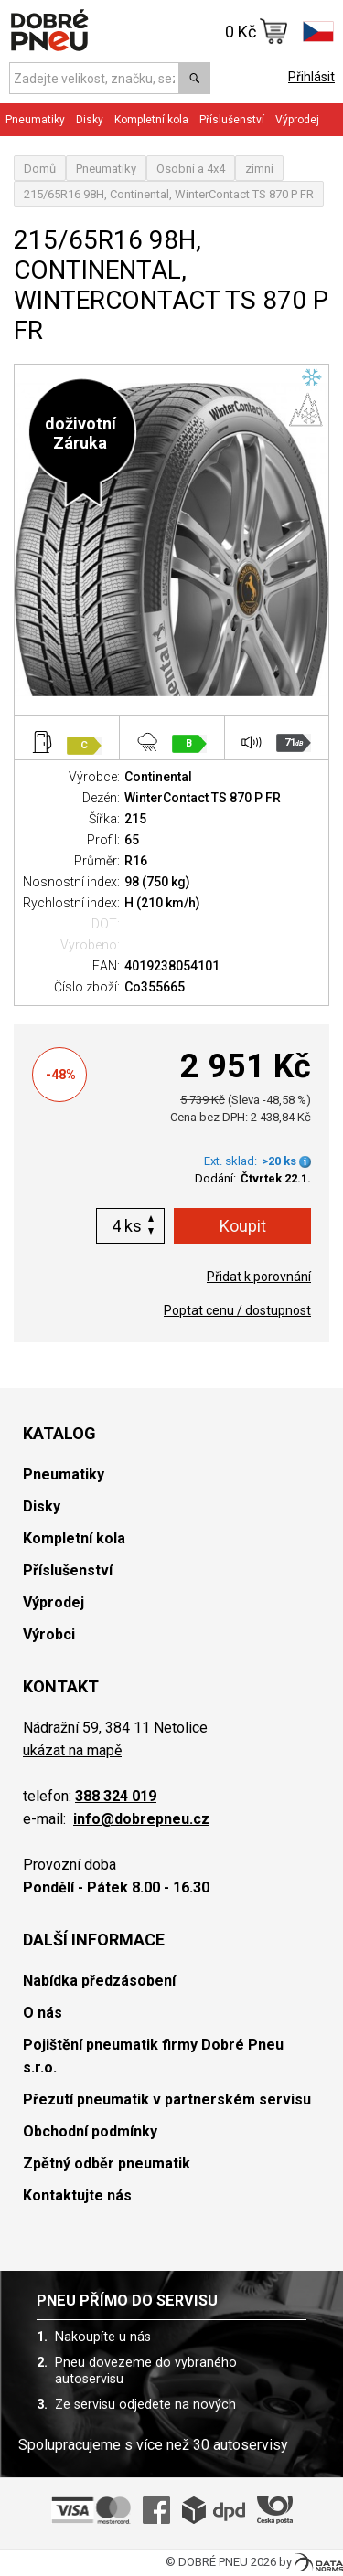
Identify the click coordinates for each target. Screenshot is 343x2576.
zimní (259, 168)
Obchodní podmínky (90, 2131)
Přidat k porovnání (259, 1276)
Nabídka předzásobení (99, 1980)
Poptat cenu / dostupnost (237, 1310)
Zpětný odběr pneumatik (106, 2163)
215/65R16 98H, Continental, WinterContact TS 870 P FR (169, 194)
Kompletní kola (151, 119)
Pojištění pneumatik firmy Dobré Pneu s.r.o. (153, 2056)
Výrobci (49, 1634)
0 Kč (256, 31)
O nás (42, 2012)
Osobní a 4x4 (190, 168)
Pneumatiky (35, 119)
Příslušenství (231, 119)
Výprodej (297, 119)
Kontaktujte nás (77, 2195)
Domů (40, 168)
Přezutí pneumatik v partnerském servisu (167, 2099)
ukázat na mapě (72, 1750)
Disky (89, 119)
